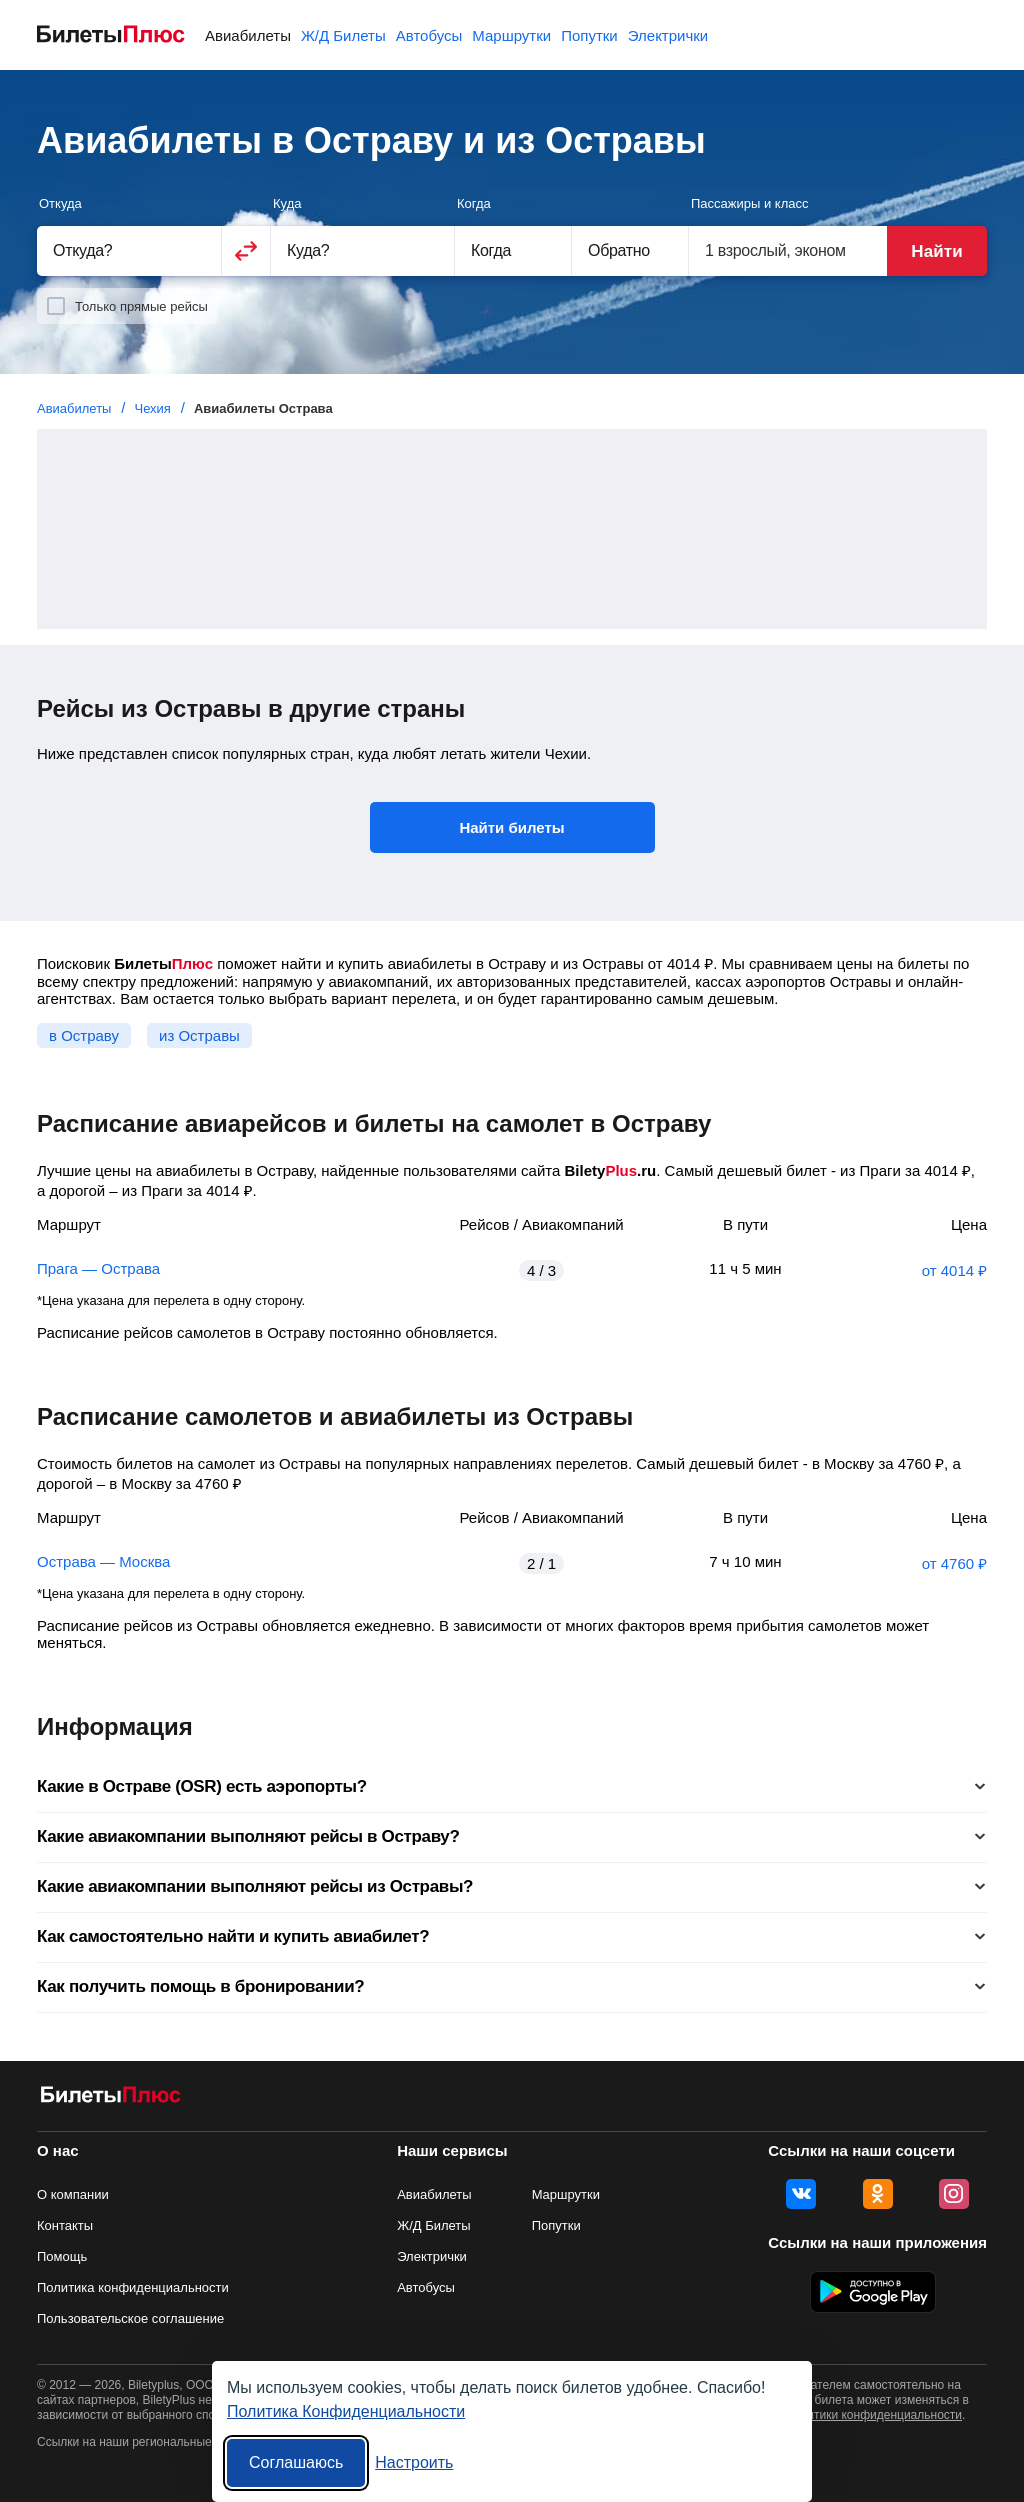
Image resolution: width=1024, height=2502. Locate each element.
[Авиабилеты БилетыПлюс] (111, 2098)
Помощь (62, 2256)
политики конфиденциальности (874, 2415)
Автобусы (429, 35)
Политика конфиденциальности (133, 2287)
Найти (936, 251)
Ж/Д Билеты (343, 35)
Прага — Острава (98, 1268)
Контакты (65, 2225)
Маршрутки (511, 35)
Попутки (589, 35)
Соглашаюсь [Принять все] (296, 2462)
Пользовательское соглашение (130, 2318)
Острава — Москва (103, 1561)
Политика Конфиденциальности (346, 2411)
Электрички (668, 35)
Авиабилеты (248, 35)
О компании (73, 2194)
